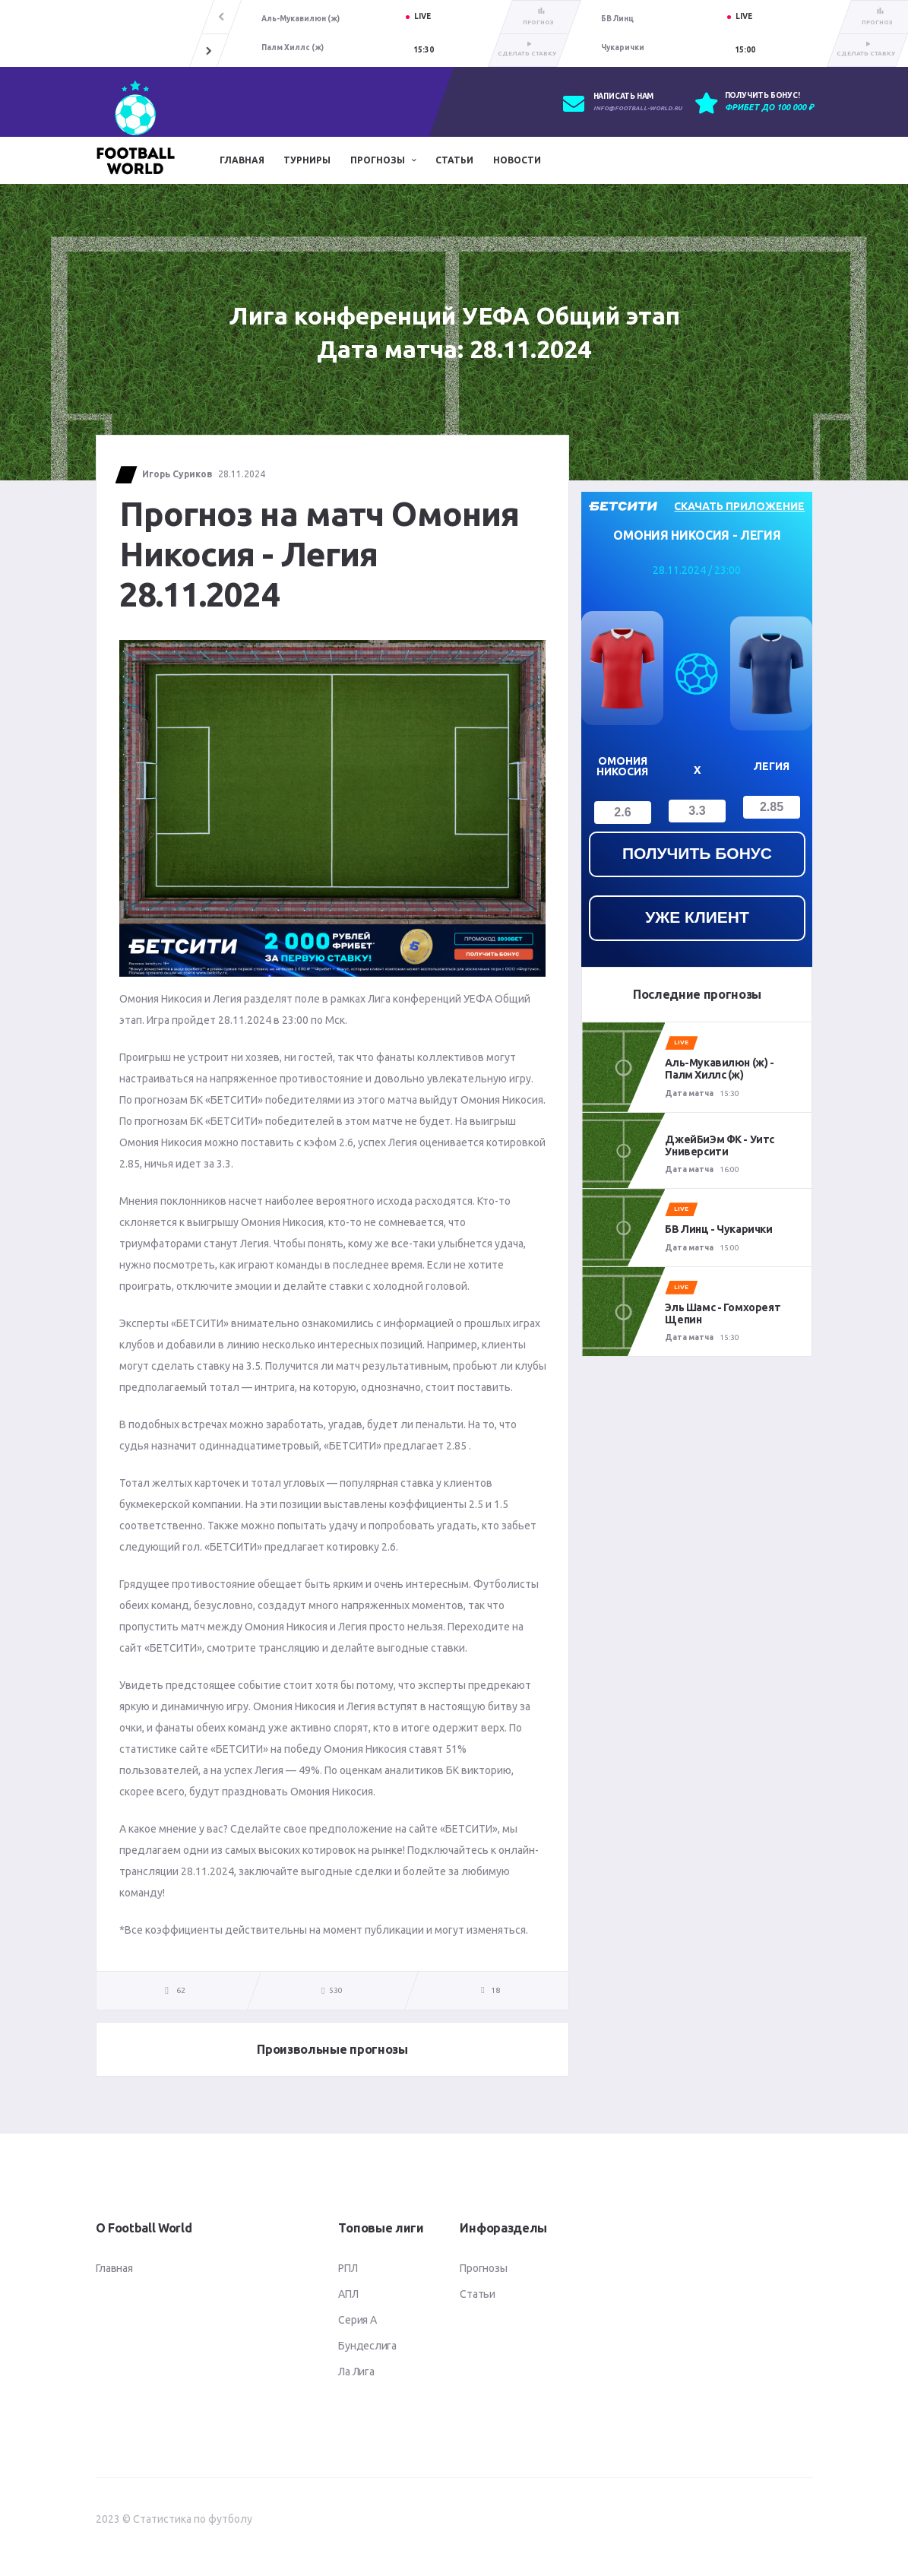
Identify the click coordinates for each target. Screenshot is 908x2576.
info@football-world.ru (637, 108)
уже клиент (697, 917)
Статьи (454, 160)
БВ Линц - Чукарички (718, 1229)
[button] (209, 50)
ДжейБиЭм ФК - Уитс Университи (719, 1145)
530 (332, 1990)
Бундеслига (367, 2346)
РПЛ (347, 2268)
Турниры (307, 160)
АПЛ (348, 2294)
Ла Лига (356, 2371)
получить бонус (697, 853)
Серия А (357, 2320)
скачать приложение (739, 506)
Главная (242, 160)
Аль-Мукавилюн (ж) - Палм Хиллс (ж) (719, 1069)
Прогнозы (377, 160)
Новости (517, 160)
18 (494, 1990)
